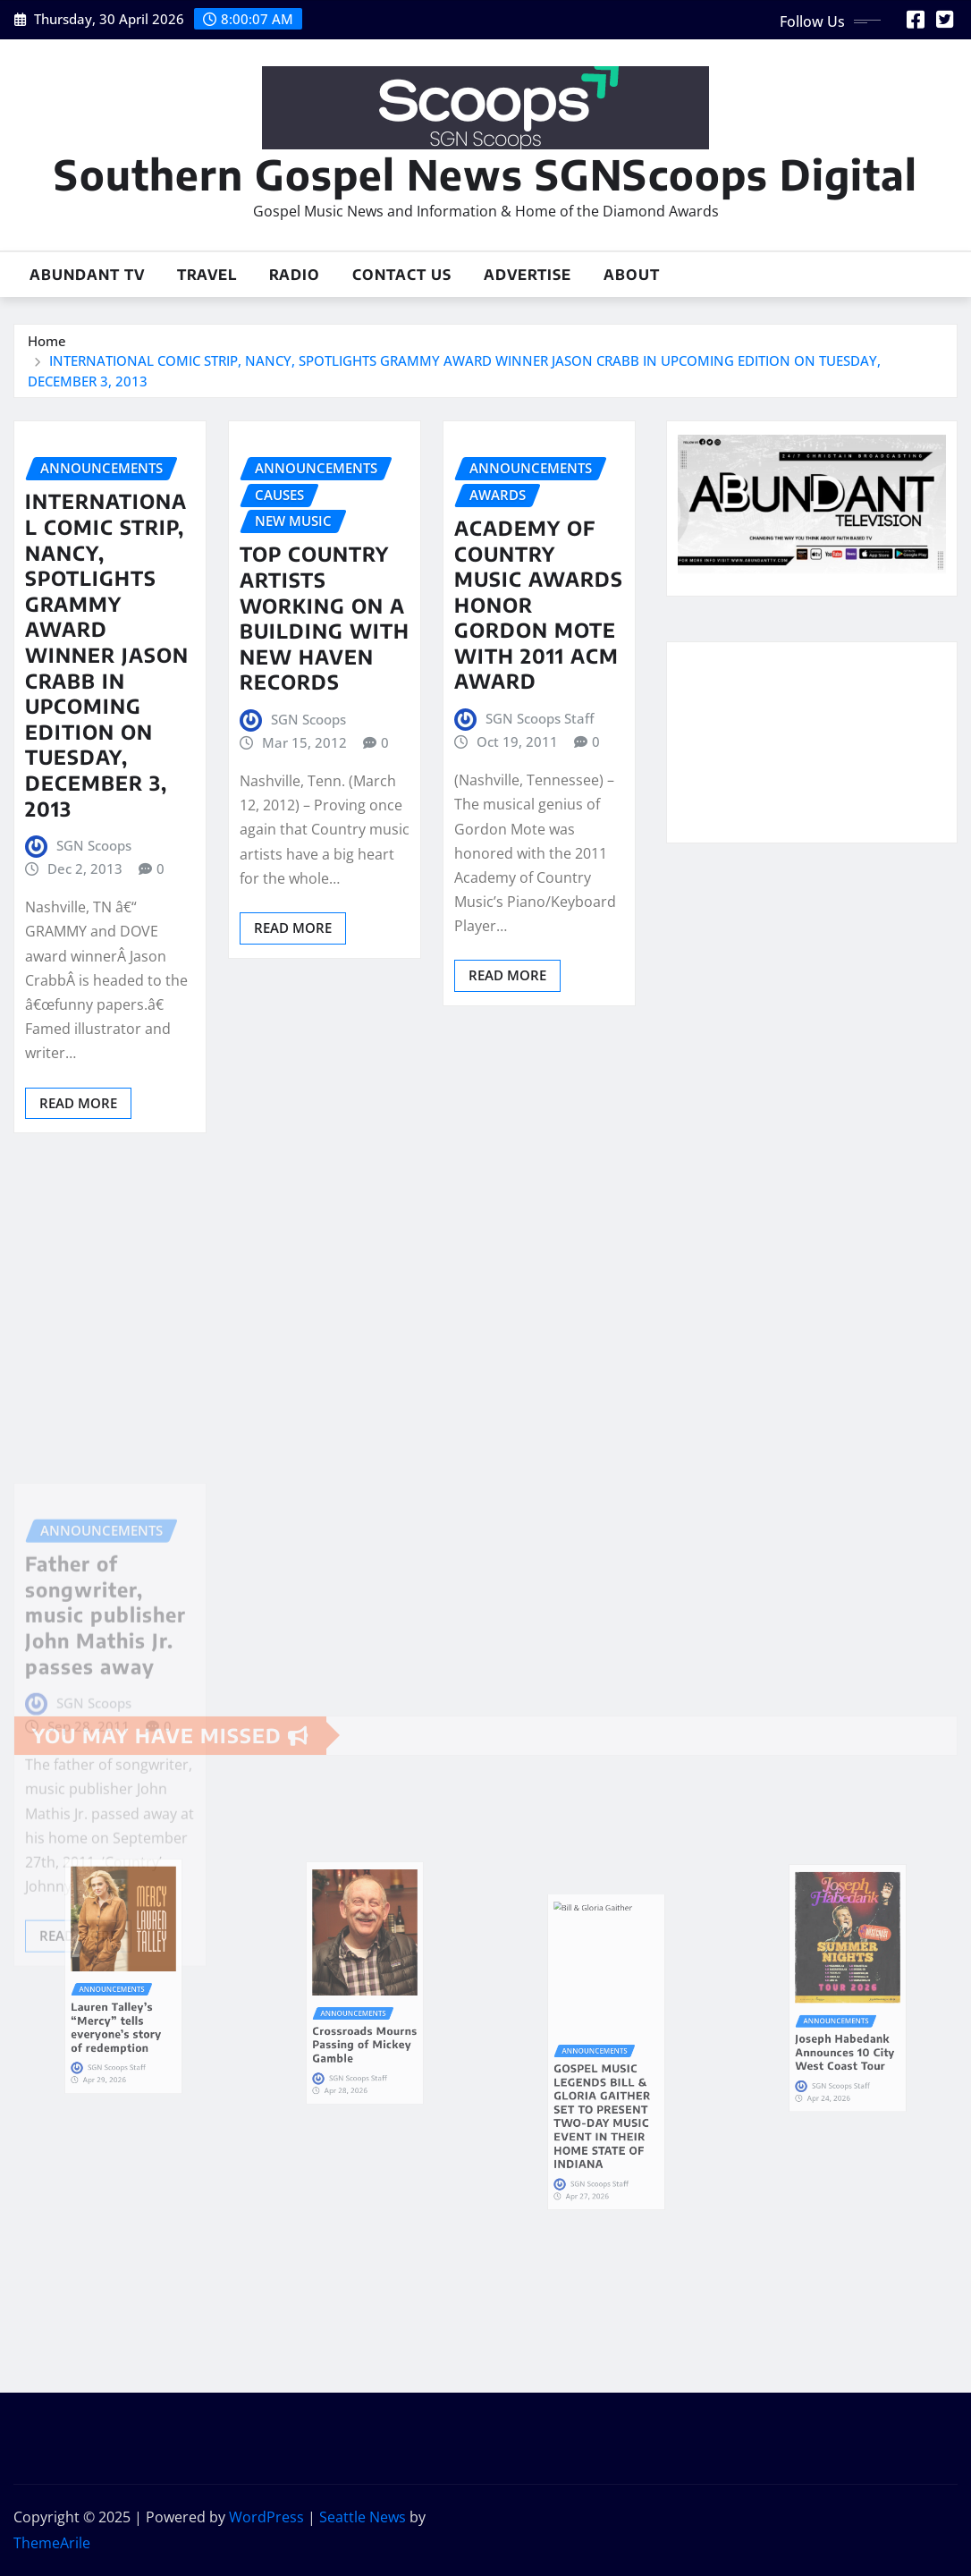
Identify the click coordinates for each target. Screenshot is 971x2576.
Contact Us (402, 275)
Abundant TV (87, 275)
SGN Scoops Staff (540, 718)
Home (47, 341)
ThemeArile (51, 2543)
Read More (78, 1103)
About (632, 275)
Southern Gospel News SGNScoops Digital (485, 173)
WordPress (266, 2517)
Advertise (527, 275)
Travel (207, 275)
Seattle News (362, 2517)
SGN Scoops (93, 845)
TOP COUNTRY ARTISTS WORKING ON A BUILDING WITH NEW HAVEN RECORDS (325, 617)
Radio (294, 275)
